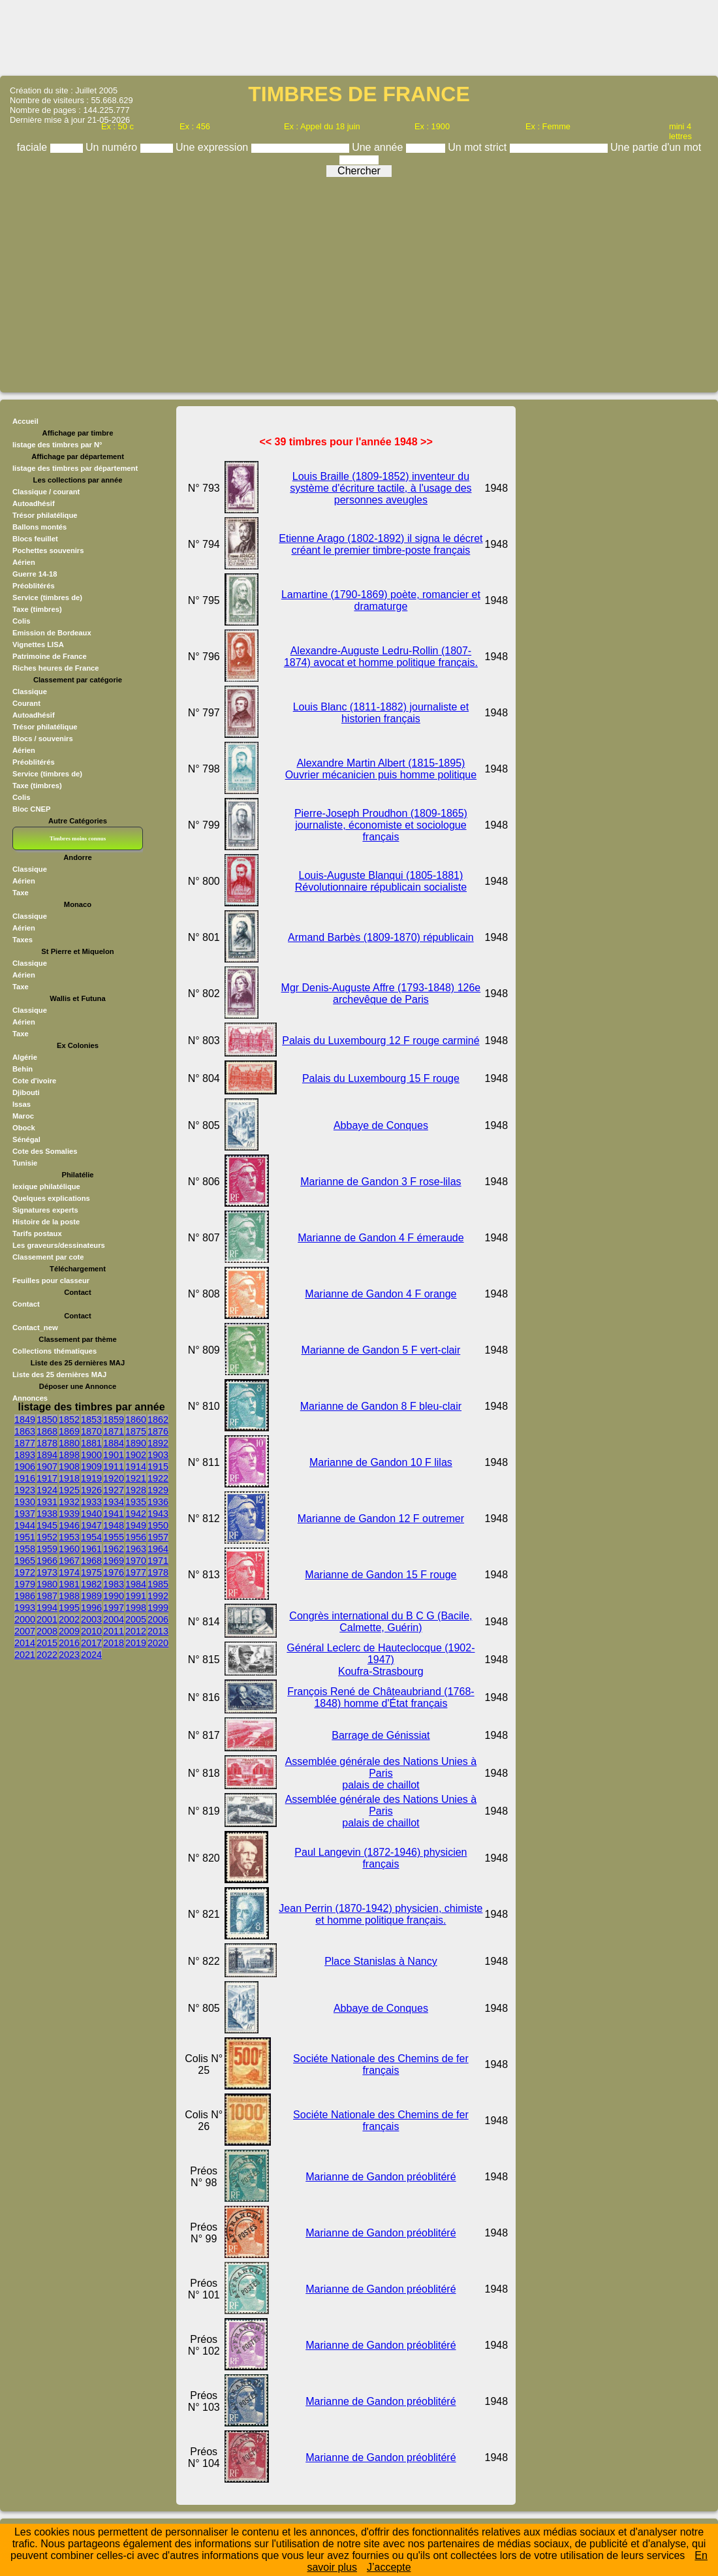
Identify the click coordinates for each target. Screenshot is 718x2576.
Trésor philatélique (44, 515)
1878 (47, 1443)
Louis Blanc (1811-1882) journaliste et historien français (381, 712)
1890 (135, 1443)
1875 (135, 1431)
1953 (69, 1537)
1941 (113, 1513)
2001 (47, 1619)
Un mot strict (478, 147)
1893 (24, 1455)
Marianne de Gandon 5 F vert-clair (381, 1350)
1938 (47, 1513)
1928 (135, 1490)
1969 (113, 1560)
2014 (24, 1643)
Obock (23, 1128)
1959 (47, 1549)
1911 (113, 1466)
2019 (135, 1643)
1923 (24, 1490)
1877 (24, 1443)
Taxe (20, 893)
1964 (158, 1549)
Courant (26, 703)
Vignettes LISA (38, 644)
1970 (135, 1560)
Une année (379, 147)
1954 (91, 1537)
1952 (47, 1537)
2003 (91, 1619)
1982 (91, 1584)
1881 (91, 1443)
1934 (113, 1502)
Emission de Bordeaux (51, 633)
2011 (113, 1631)
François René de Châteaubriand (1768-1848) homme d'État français (380, 1697)
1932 (69, 1502)
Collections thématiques (54, 1351)
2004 (113, 1619)
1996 (91, 1607)
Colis (21, 621)
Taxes (22, 940)
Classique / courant (46, 492)
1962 (113, 1549)
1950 (158, 1525)
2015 (47, 1643)
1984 (135, 1584)
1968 (91, 1560)
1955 (113, 1537)
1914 (135, 1466)
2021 (24, 1654)
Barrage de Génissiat (380, 1735)
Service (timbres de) (47, 597)
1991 (135, 1596)
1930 (24, 1502)
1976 (113, 1572)
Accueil (25, 421)
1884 (113, 1443)
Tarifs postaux (37, 1233)
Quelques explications (51, 1198)
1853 (91, 1419)
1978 (158, 1572)
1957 (158, 1537)
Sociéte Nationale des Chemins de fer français (381, 2064)
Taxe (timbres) (37, 609)
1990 (113, 1596)
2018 (113, 1643)
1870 (91, 1431)
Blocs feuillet (35, 539)
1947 (91, 1525)
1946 (69, 1525)
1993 (24, 1607)
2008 (47, 1631)
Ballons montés (39, 527)
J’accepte (389, 2567)
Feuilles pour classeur (50, 1280)
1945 (47, 1525)
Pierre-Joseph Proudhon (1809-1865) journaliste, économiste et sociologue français (380, 825)
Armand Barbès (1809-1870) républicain (381, 937)
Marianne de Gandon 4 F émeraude (380, 1237)
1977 (135, 1572)
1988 (69, 1596)
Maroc (23, 1116)
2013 (158, 1631)
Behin (22, 1069)
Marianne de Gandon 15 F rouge (380, 1574)
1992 (158, 1596)
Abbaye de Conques (381, 1125)
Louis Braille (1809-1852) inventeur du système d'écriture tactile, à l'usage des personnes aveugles (380, 488)
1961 (91, 1549)
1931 (47, 1502)
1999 (158, 1607)
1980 (47, 1584)
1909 (91, 1466)
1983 (113, 1584)
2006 (158, 1619)
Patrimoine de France (49, 656)
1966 (47, 1560)
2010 (91, 1631)
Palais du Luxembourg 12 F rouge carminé (380, 1040)
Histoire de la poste (46, 1222)
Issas (21, 1104)
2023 (69, 1654)
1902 (135, 1455)
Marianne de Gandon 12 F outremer (381, 1518)
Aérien (23, 562)
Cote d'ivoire (34, 1081)
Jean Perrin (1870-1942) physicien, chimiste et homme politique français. (380, 1914)
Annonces (30, 1398)
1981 (69, 1584)
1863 (24, 1431)
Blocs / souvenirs (42, 738)
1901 (113, 1455)
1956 (135, 1537)
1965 (24, 1560)
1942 (135, 1513)
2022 (47, 1654)
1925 (69, 1490)
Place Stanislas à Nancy (380, 1961)
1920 (113, 1478)
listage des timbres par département (75, 468)
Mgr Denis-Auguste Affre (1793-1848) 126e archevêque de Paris (381, 993)
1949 (135, 1525)
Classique (29, 691)
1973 (47, 1572)
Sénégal (26, 1139)
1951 (24, 1537)
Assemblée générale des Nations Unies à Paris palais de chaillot (381, 1773)
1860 (135, 1419)
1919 (91, 1478)
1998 (135, 1607)
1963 (135, 1549)
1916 (24, 1478)
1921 (135, 1478)
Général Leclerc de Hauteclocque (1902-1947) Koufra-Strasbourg (381, 1659)
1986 (24, 1596)
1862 (158, 1419)
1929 (158, 1490)
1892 (158, 1443)
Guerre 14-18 (34, 574)
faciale (33, 147)
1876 (158, 1431)
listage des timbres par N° (57, 445)
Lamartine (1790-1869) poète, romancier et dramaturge (380, 600)
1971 (158, 1560)
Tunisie (24, 1163)
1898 (69, 1455)
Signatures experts (45, 1210)
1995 (69, 1607)
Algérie (24, 1057)
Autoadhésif (33, 503)
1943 (158, 1513)
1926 (91, 1490)
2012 (135, 1631)
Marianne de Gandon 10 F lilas (380, 1462)
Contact (26, 1304)
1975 (91, 1572)
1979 (24, 1584)
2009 (69, 1631)
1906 (24, 1466)
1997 (113, 1607)
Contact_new (35, 1327)
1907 (47, 1466)
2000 (24, 1619)
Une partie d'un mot (655, 147)
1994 (47, 1607)
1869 (69, 1431)
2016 (69, 1643)
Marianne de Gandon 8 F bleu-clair (380, 1406)
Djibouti (26, 1092)
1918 (69, 1478)
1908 (69, 1466)
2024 (91, 1654)
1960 (69, 1549)
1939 (69, 1513)
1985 (158, 1584)
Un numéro (113, 147)
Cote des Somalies (44, 1151)
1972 (24, 1572)
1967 (69, 1560)
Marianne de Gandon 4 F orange (380, 1293)
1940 (91, 1513)
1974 (69, 1572)
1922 (158, 1478)
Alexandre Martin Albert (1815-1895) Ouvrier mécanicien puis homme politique (380, 768)
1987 (47, 1596)
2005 (135, 1619)
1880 (69, 1443)
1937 (24, 1513)
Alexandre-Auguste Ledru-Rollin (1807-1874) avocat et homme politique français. (381, 656)
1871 (113, 1431)
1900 (91, 1455)
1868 (47, 1431)
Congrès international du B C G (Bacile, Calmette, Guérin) (380, 1621)
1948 (113, 1525)
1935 (135, 1502)
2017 (91, 1643)
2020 (158, 1643)
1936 (158, 1502)
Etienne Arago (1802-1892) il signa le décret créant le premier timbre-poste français (380, 544)
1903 (158, 1455)
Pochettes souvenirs (48, 550)
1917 (47, 1478)
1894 (47, 1455)
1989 (91, 1596)
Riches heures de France (55, 668)
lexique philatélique (46, 1186)
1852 (69, 1419)
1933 (91, 1502)
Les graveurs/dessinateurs (58, 1245)
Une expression (213, 147)
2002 (69, 1619)
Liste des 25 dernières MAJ (59, 1374)
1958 (24, 1549)
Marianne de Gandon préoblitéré (380, 2176)
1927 (113, 1490)
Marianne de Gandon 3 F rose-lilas (380, 1181)
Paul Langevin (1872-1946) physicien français (380, 1858)
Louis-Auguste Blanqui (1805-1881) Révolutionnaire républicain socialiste (381, 881)
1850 (47, 1419)
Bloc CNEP (31, 809)
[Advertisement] (359, 36)
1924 (47, 1490)
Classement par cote (48, 1257)
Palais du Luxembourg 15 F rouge (381, 1078)
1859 (113, 1419)
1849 (24, 1419)
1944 (24, 1525)
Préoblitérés (33, 586)
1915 (158, 1466)
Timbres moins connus (78, 838)
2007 (24, 1631)
